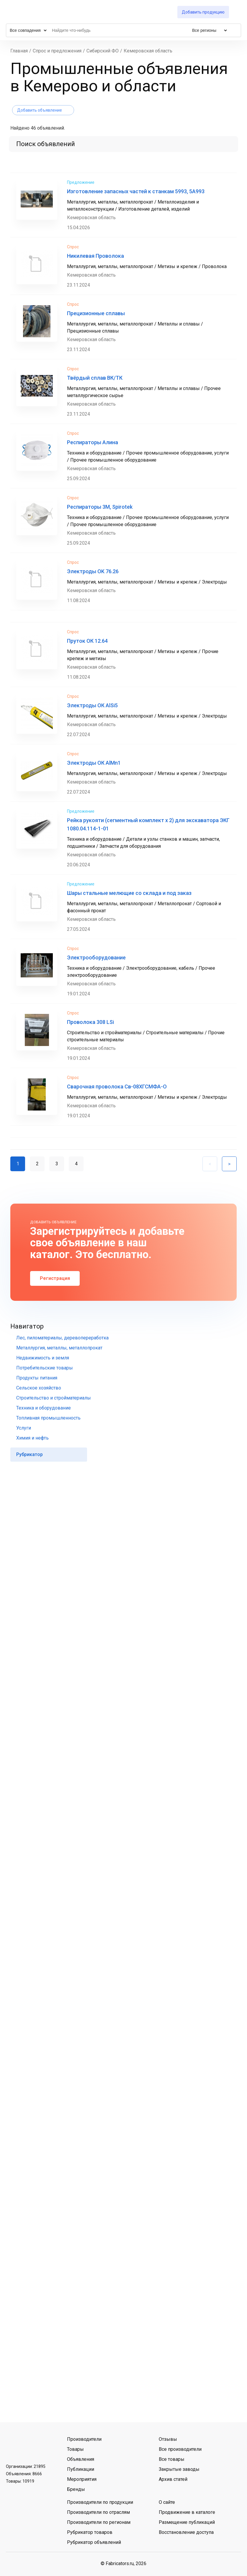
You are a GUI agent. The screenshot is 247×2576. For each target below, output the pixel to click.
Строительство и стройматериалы (53, 1398)
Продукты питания (36, 1378)
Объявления (80, 2459)
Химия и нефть (32, 1438)
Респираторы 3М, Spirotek (100, 507)
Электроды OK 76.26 (93, 571)
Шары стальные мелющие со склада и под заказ (129, 893)
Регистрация (55, 1278)
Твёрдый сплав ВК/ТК (94, 378)
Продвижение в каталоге (187, 2512)
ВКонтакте (12, 2446)
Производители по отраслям (98, 2512)
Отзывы (168, 2439)
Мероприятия (81, 2479)
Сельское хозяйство (38, 1388)
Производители (84, 2439)
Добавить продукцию (203, 12)
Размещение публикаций (187, 2522)
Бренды (76, 2489)
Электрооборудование (96, 957)
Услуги (23, 1428)
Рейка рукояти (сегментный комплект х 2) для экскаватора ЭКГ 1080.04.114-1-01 (148, 824)
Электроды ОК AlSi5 (92, 705)
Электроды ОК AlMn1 (94, 763)
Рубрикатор (29, 1454)
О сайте (167, 2502)
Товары (75, 2449)
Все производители (180, 2449)
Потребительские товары (44, 1368)
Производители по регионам (98, 2522)
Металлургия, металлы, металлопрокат (59, 1348)
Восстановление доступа (186, 2532)
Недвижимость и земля (42, 1358)
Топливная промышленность (48, 1418)
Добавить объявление (39, 110)
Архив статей (173, 2479)
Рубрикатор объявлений (94, 2542)
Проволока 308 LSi (90, 1022)
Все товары (171, 2459)
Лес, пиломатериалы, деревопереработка (62, 1338)
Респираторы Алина (92, 442)
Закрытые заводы (179, 2469)
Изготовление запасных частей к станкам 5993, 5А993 (136, 191)
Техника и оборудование (43, 1408)
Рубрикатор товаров (89, 2532)
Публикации (80, 2469)
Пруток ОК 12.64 (87, 641)
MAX (43, 2446)
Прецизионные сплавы (96, 313)
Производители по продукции (100, 2502)
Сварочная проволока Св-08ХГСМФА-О (117, 1086)
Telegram (27, 2446)
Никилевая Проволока (95, 256)
